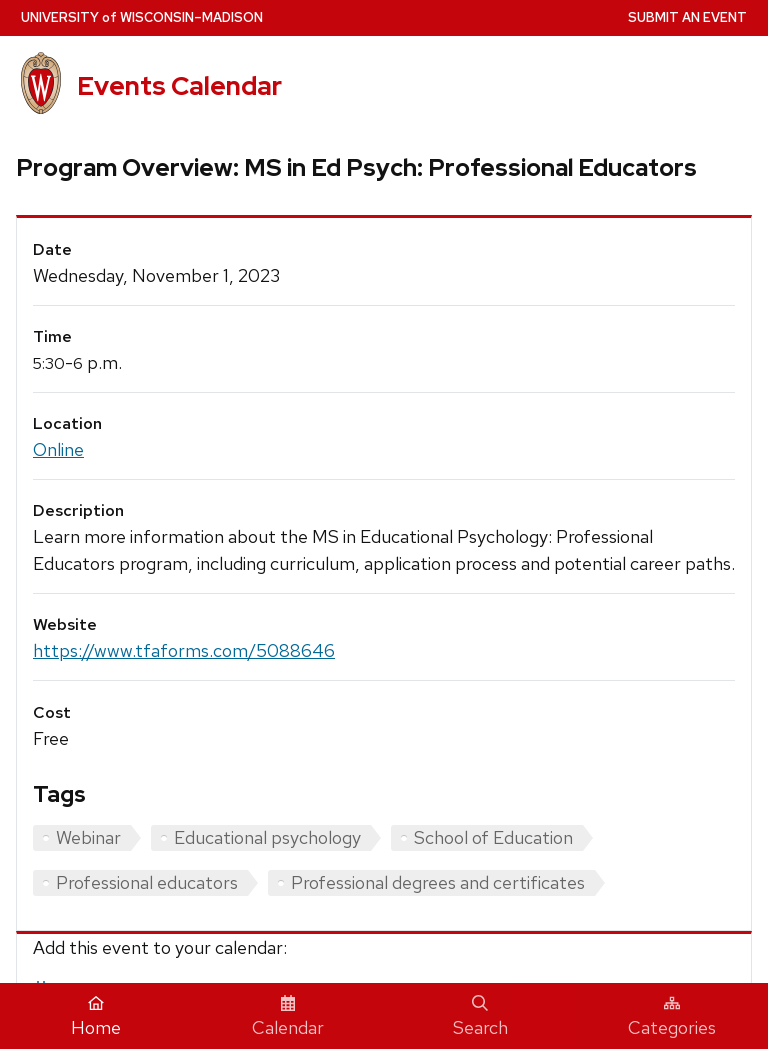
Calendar (288, 1017)
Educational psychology (267, 837)
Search (480, 1017)
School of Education (493, 837)
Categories (672, 1017)
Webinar (88, 837)
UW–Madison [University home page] (142, 17)
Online (58, 449)
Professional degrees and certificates (438, 882)
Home (96, 1017)
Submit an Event (687, 17)
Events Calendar (179, 86)
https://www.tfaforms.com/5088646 (184, 650)
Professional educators (147, 882)
